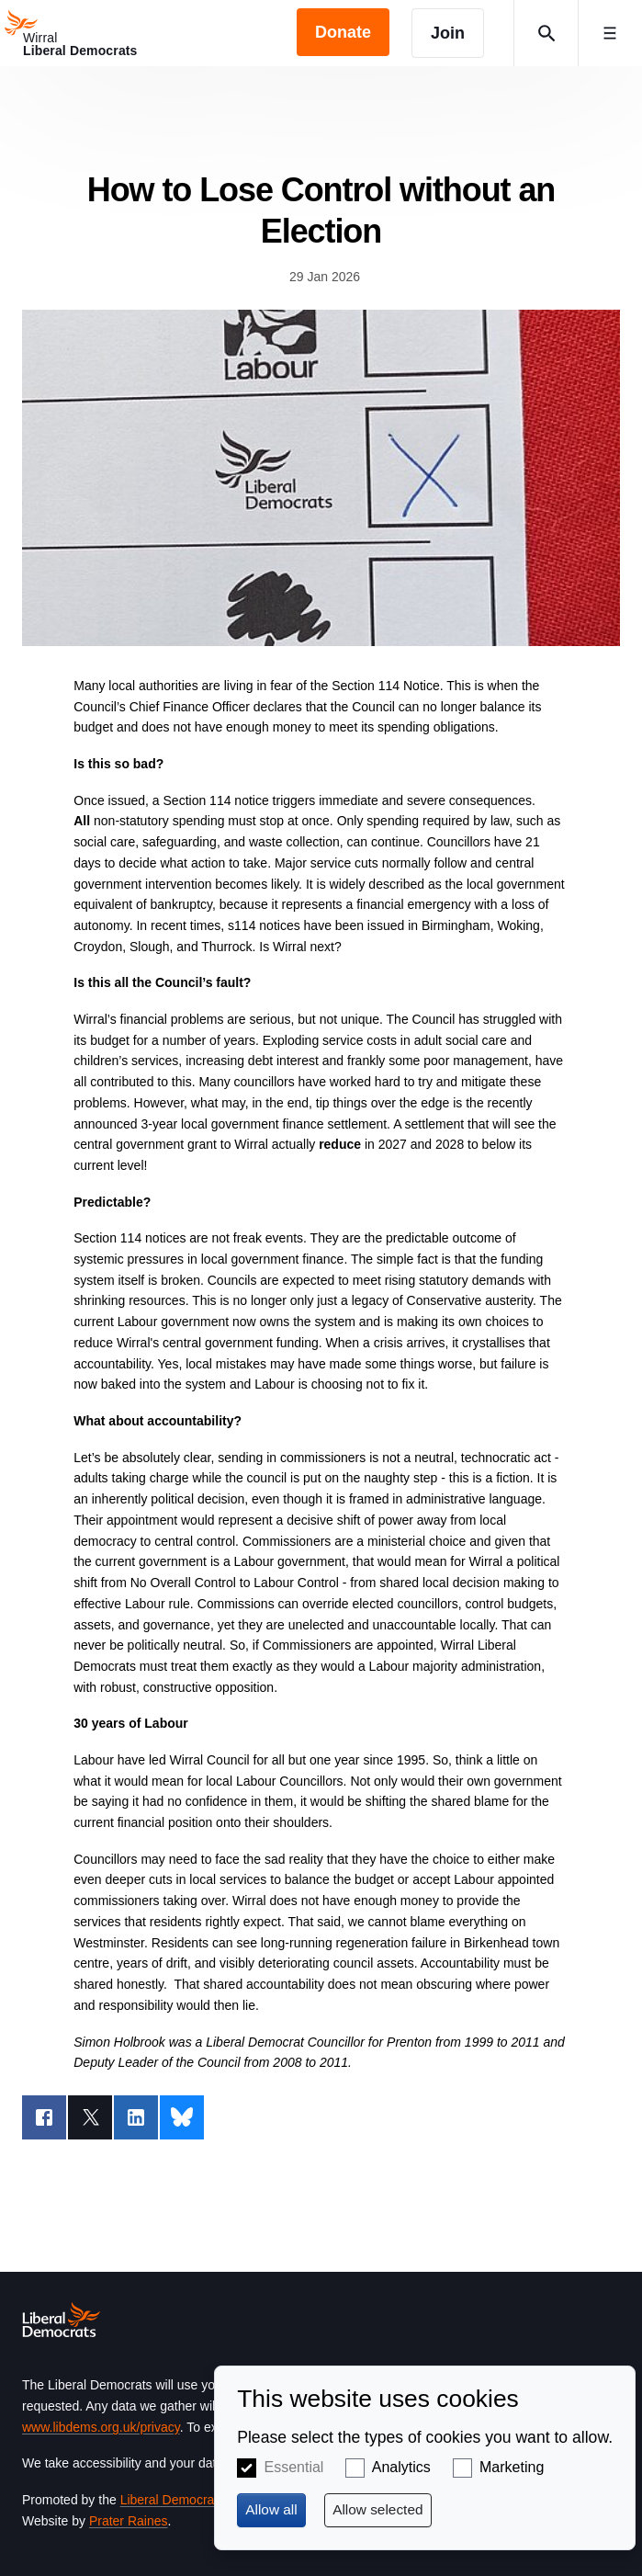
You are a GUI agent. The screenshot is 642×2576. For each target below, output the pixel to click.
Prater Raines (128, 2521)
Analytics (401, 2467)
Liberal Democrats (172, 2499)
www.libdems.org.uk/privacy (101, 2427)
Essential (293, 2467)
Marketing (511, 2467)
